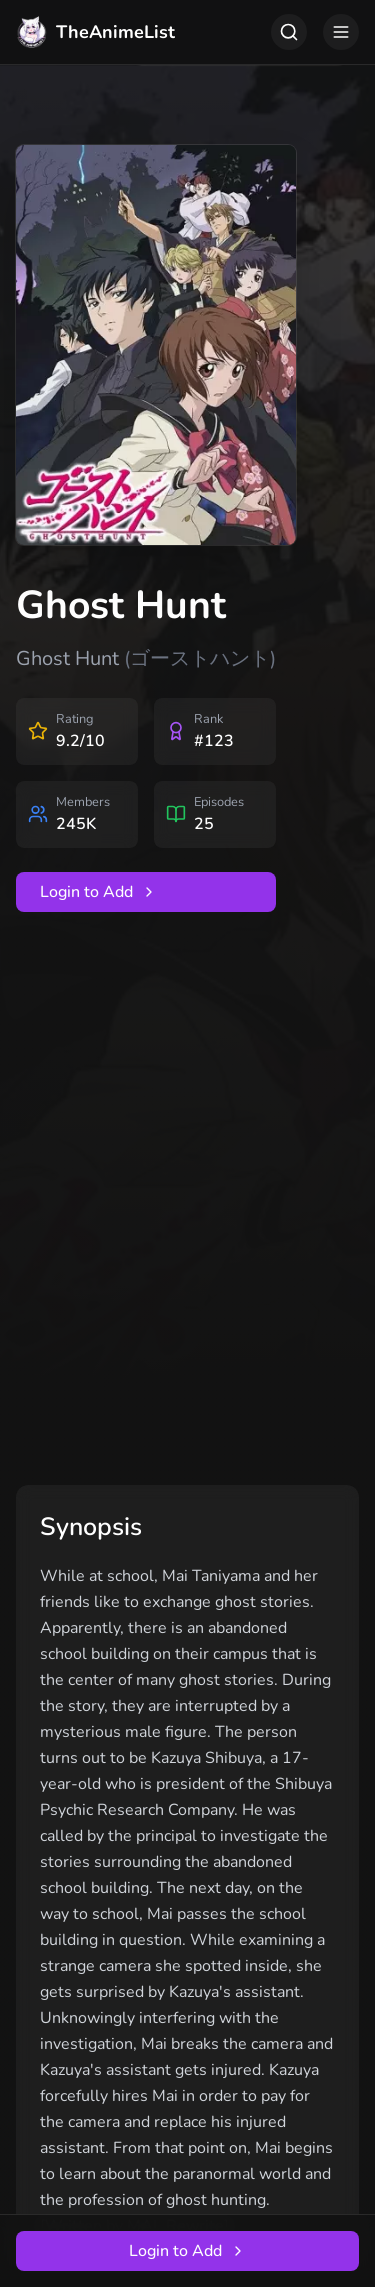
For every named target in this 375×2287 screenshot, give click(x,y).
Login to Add (98, 892)
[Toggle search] (289, 32)
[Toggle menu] (341, 32)
